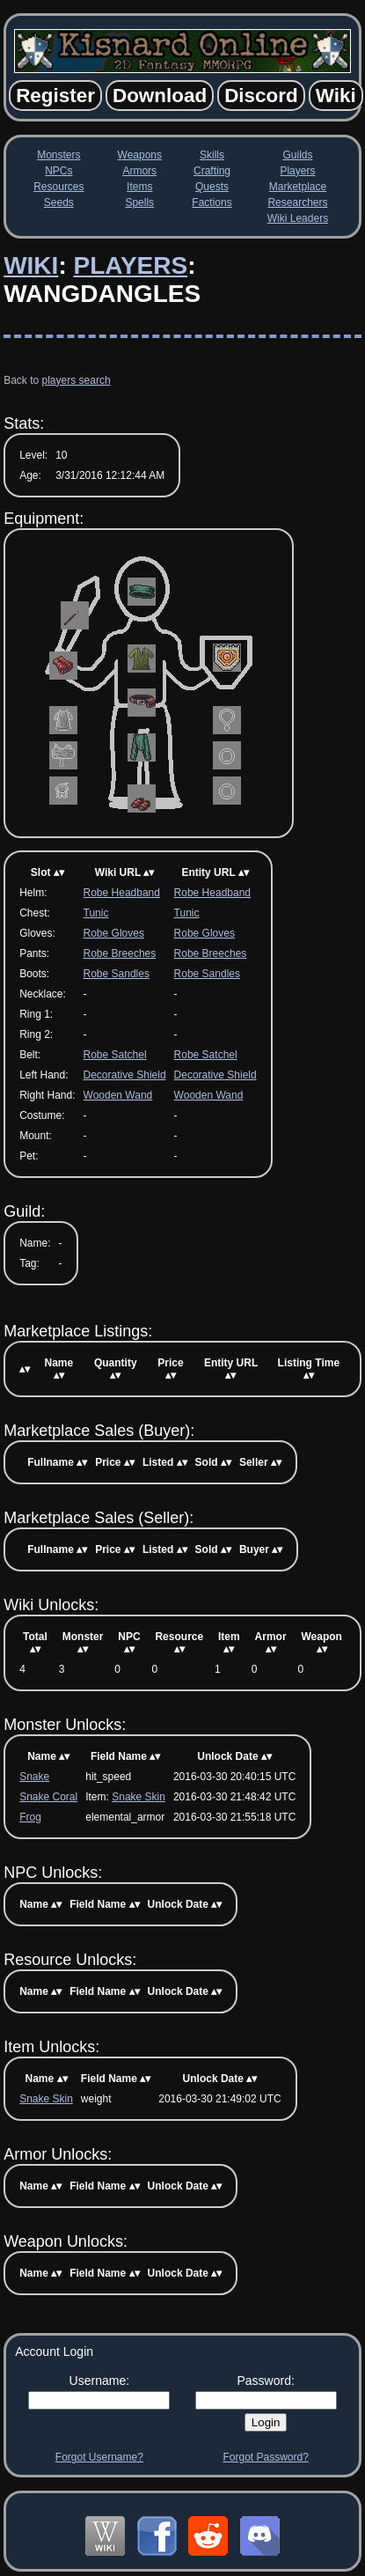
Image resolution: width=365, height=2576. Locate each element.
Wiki (31, 265)
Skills (212, 155)
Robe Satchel (115, 1055)
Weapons (140, 155)
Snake (34, 1776)
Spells (139, 202)
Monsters (58, 155)
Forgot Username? (99, 2457)
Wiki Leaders (297, 218)
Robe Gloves (114, 933)
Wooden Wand (118, 1095)
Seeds (59, 202)
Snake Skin (138, 1797)
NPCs (58, 171)
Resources (58, 186)
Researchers (297, 202)
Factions (211, 202)
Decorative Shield (125, 1075)
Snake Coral (48, 1797)
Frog (30, 1817)
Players (297, 171)
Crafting (211, 171)
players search (76, 380)
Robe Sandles (117, 974)
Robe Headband (122, 893)
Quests (212, 186)
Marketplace (297, 186)
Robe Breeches (120, 953)
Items (139, 186)
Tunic (96, 913)
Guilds (297, 155)
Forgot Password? (265, 2457)
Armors (139, 171)
